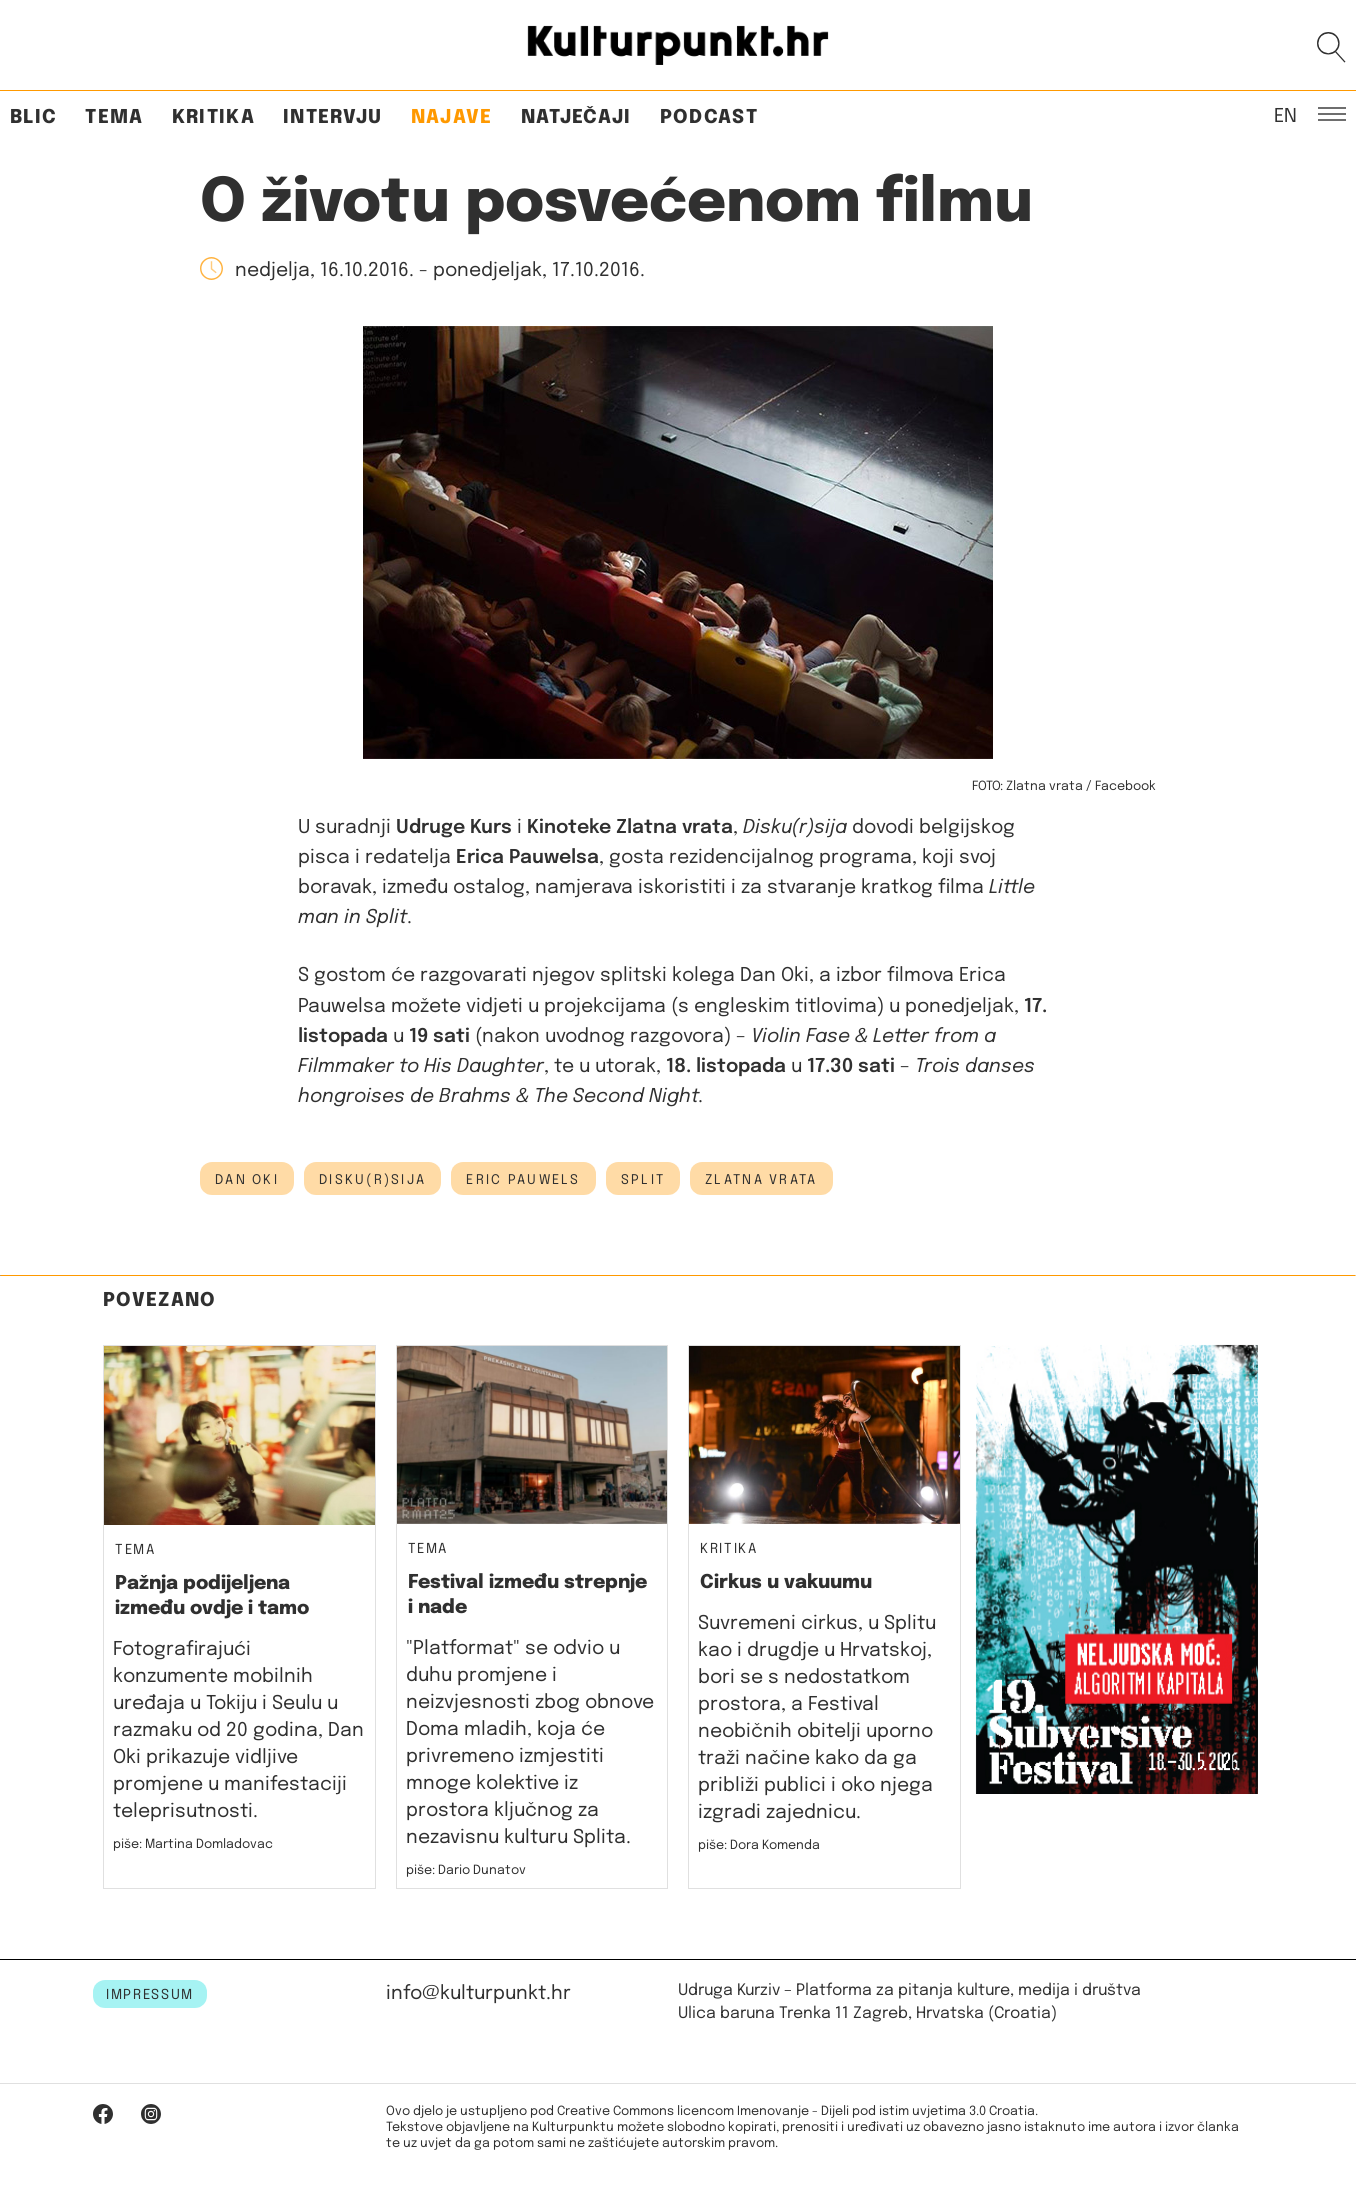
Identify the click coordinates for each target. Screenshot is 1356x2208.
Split (643, 1180)
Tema (114, 117)
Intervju (333, 117)
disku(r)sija (372, 1180)
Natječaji (576, 117)
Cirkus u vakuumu (786, 1582)
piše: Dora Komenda (759, 1845)
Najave (452, 117)
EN (1285, 115)
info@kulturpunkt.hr (478, 1993)
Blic (33, 117)
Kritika (213, 117)
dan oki (247, 1180)
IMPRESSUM (150, 1995)
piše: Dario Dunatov (466, 1870)
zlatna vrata (761, 1180)
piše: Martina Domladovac (193, 1844)
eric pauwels (523, 1180)
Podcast (709, 117)
